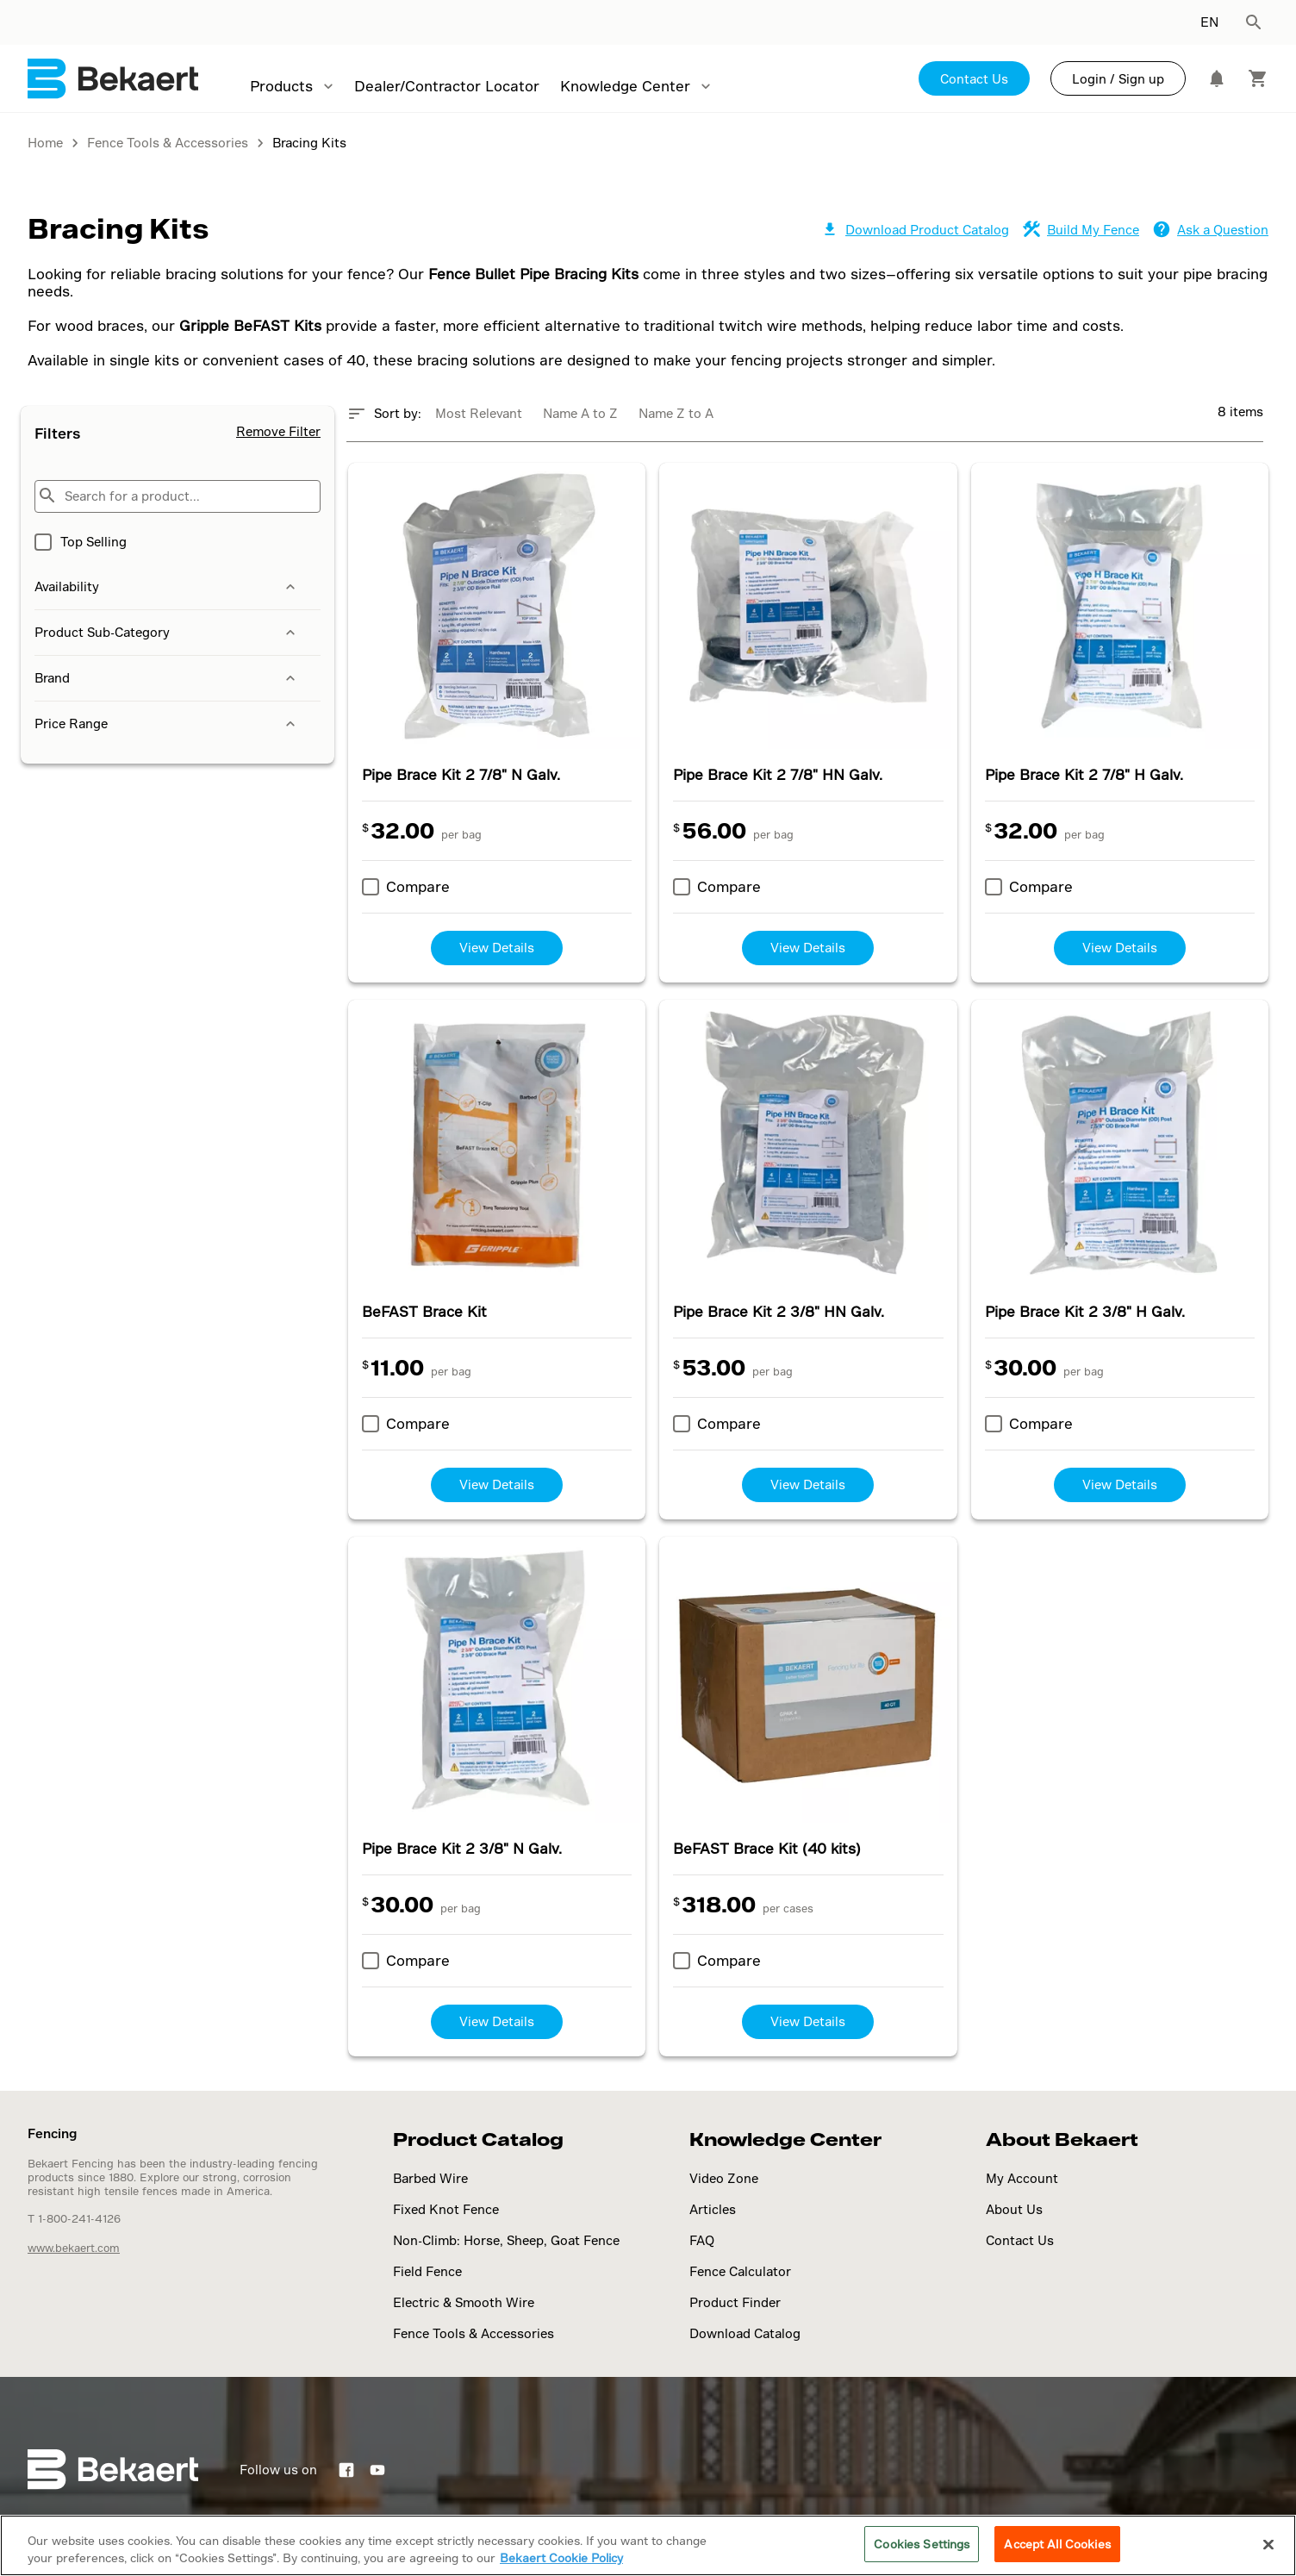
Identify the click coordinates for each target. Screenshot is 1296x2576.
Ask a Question (1210, 229)
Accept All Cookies (1057, 2543)
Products (281, 86)
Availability (166, 587)
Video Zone (723, 2178)
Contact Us (974, 79)
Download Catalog (745, 2333)
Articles (712, 2209)
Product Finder (735, 2302)
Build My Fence (1081, 229)
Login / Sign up (1118, 79)
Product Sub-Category (166, 632)
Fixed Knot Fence (446, 2209)
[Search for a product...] (177, 496)
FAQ (701, 2240)
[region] (648, 2545)
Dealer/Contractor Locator (446, 86)
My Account (1022, 2178)
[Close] (1268, 2544)
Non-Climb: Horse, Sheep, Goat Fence (506, 2240)
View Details (496, 947)
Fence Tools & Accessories (473, 2333)
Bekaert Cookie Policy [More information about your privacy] (561, 2557)
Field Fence (427, 2271)
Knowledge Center (625, 86)
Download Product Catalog (915, 229)
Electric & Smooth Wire (463, 2302)
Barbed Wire (430, 2178)
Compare (418, 886)
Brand (166, 678)
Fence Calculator (740, 2271)
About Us (1014, 2209)
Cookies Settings (921, 2543)
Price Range (166, 724)
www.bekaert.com (74, 2248)
